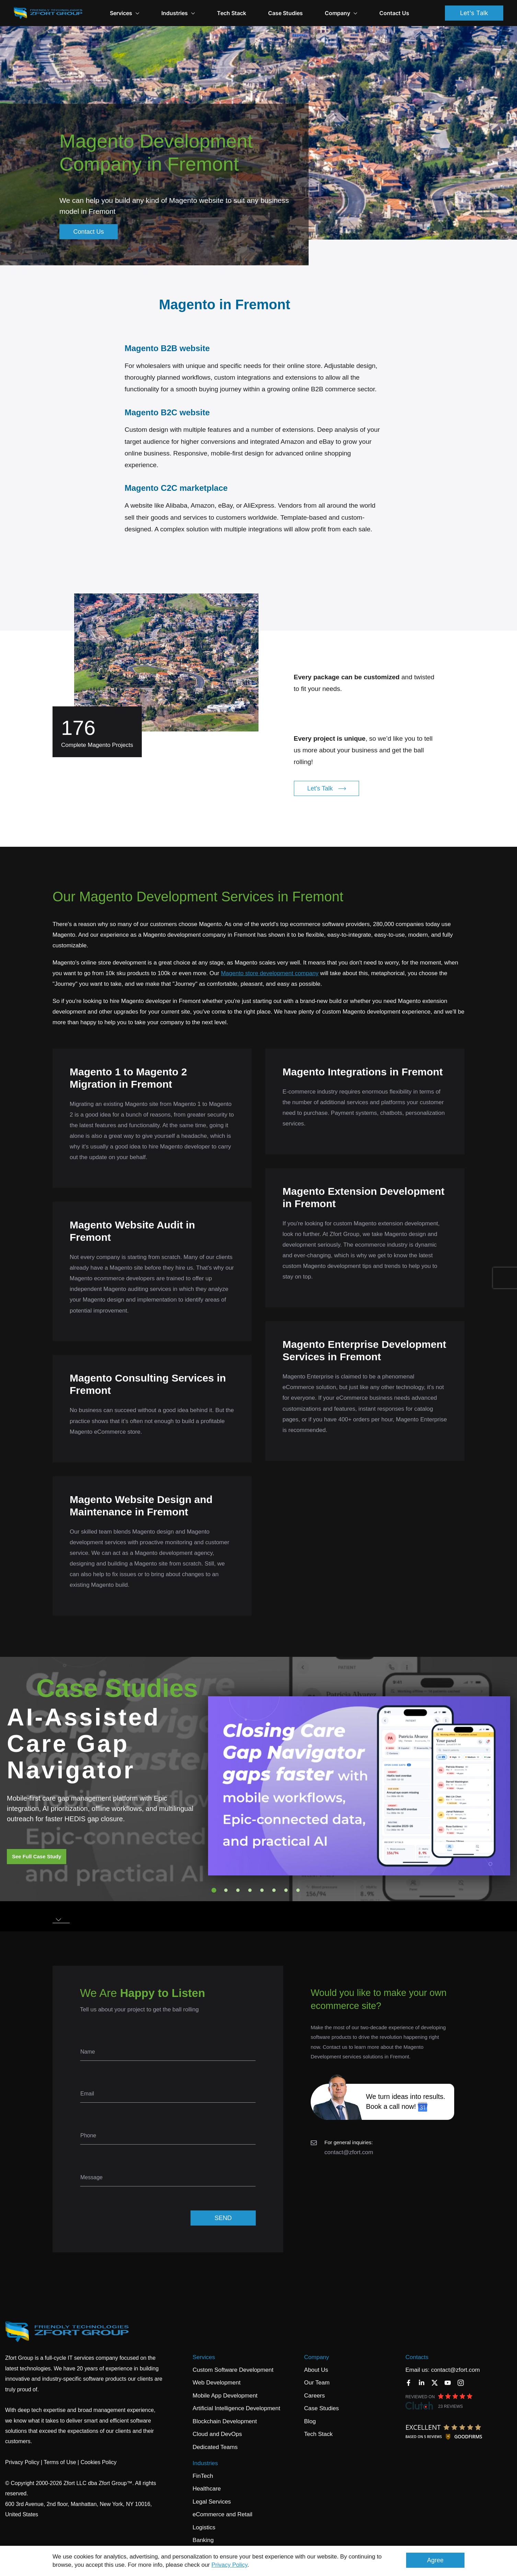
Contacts (416, 2357)
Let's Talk (474, 12)
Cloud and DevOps (217, 2434)
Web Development (217, 2382)
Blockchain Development (225, 2421)
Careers (314, 2395)
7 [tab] (286, 1890)
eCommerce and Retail (222, 2514)
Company (316, 2357)
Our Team (317, 2382)
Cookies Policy (99, 2462)
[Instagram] (461, 2383)
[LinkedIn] (421, 2383)
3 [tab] (238, 1890)
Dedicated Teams (215, 2447)
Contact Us (394, 13)
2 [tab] (226, 1890)
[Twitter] (435, 2383)
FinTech (203, 2476)
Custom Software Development (233, 2370)
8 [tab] (298, 1890)
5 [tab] (262, 1890)
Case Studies (285, 13)
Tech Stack (231, 13)
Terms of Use (60, 2462)
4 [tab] (250, 1890)
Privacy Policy (229, 2565)
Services (124, 13)
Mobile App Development (225, 2395)
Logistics (204, 2527)
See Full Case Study (36, 1856)
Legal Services (212, 2501)
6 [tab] (274, 1890)
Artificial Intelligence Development (236, 2408)
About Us (316, 2370)
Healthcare (207, 2488)
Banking (203, 2540)
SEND (223, 2218)
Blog (310, 2421)
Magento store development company (269, 973)
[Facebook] (408, 2383)
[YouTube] (448, 2383)
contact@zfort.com (348, 2152)
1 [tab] (214, 1890)
